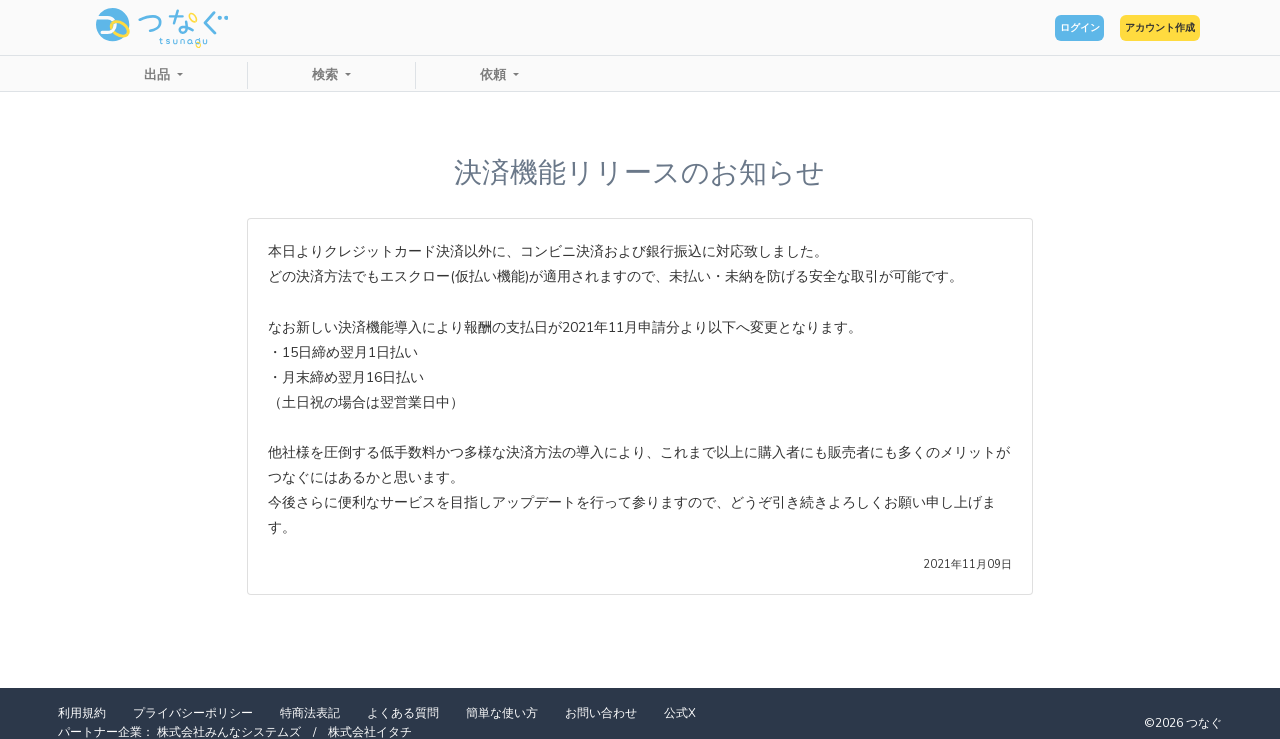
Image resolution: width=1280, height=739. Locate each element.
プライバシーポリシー (193, 713)
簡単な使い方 (502, 713)
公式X (680, 713)
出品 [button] (159, 75)
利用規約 (82, 713)
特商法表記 (310, 713)
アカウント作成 (1130, 28)
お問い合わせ (601, 713)
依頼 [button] (495, 75)
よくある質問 (403, 713)
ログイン (996, 28)
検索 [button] (327, 75)
